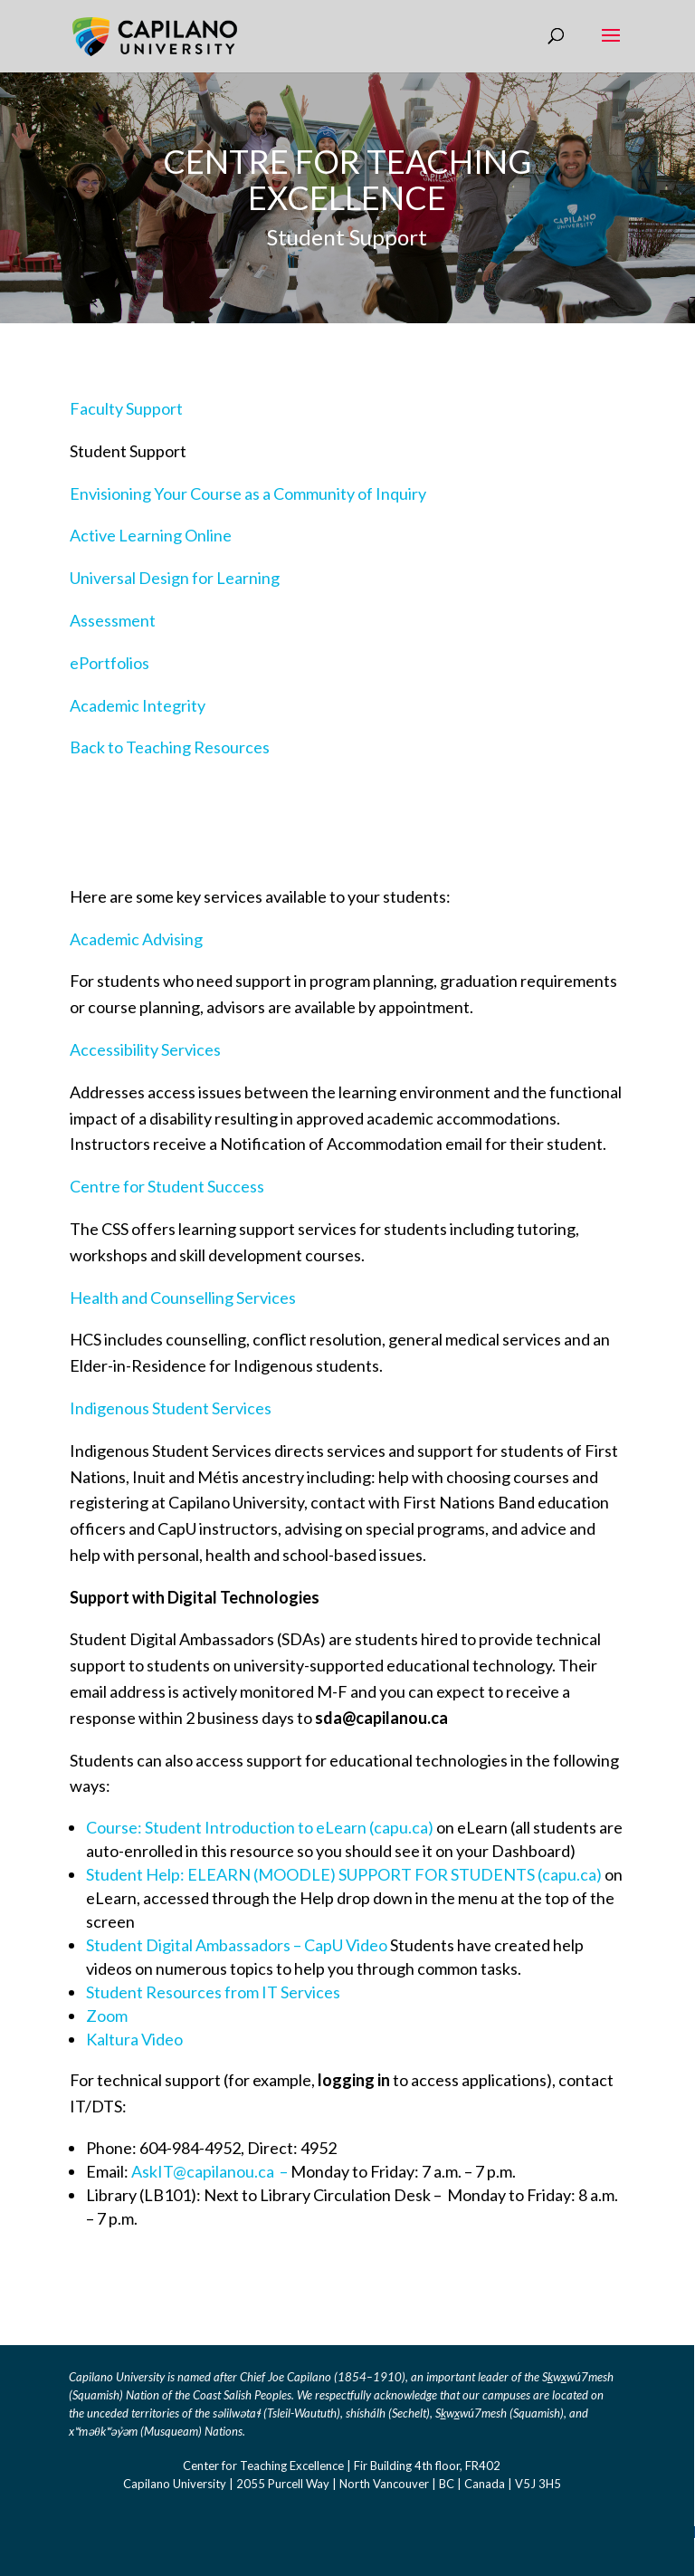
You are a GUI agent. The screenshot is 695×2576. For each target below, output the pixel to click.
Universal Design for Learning (175, 578)
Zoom (107, 2015)
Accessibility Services (145, 1049)
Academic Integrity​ (137, 705)
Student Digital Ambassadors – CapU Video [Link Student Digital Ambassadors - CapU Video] (236, 1945)
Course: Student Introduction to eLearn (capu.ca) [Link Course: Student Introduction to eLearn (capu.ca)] (259, 1827)
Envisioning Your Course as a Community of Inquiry (248, 493)
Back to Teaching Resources (170, 747)
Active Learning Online (151, 535)
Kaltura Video (134, 2039)
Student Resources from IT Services (213, 1992)
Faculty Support (126, 408)
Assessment (113, 620)
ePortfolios (109, 663)
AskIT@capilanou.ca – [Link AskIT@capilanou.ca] (210, 2171)
